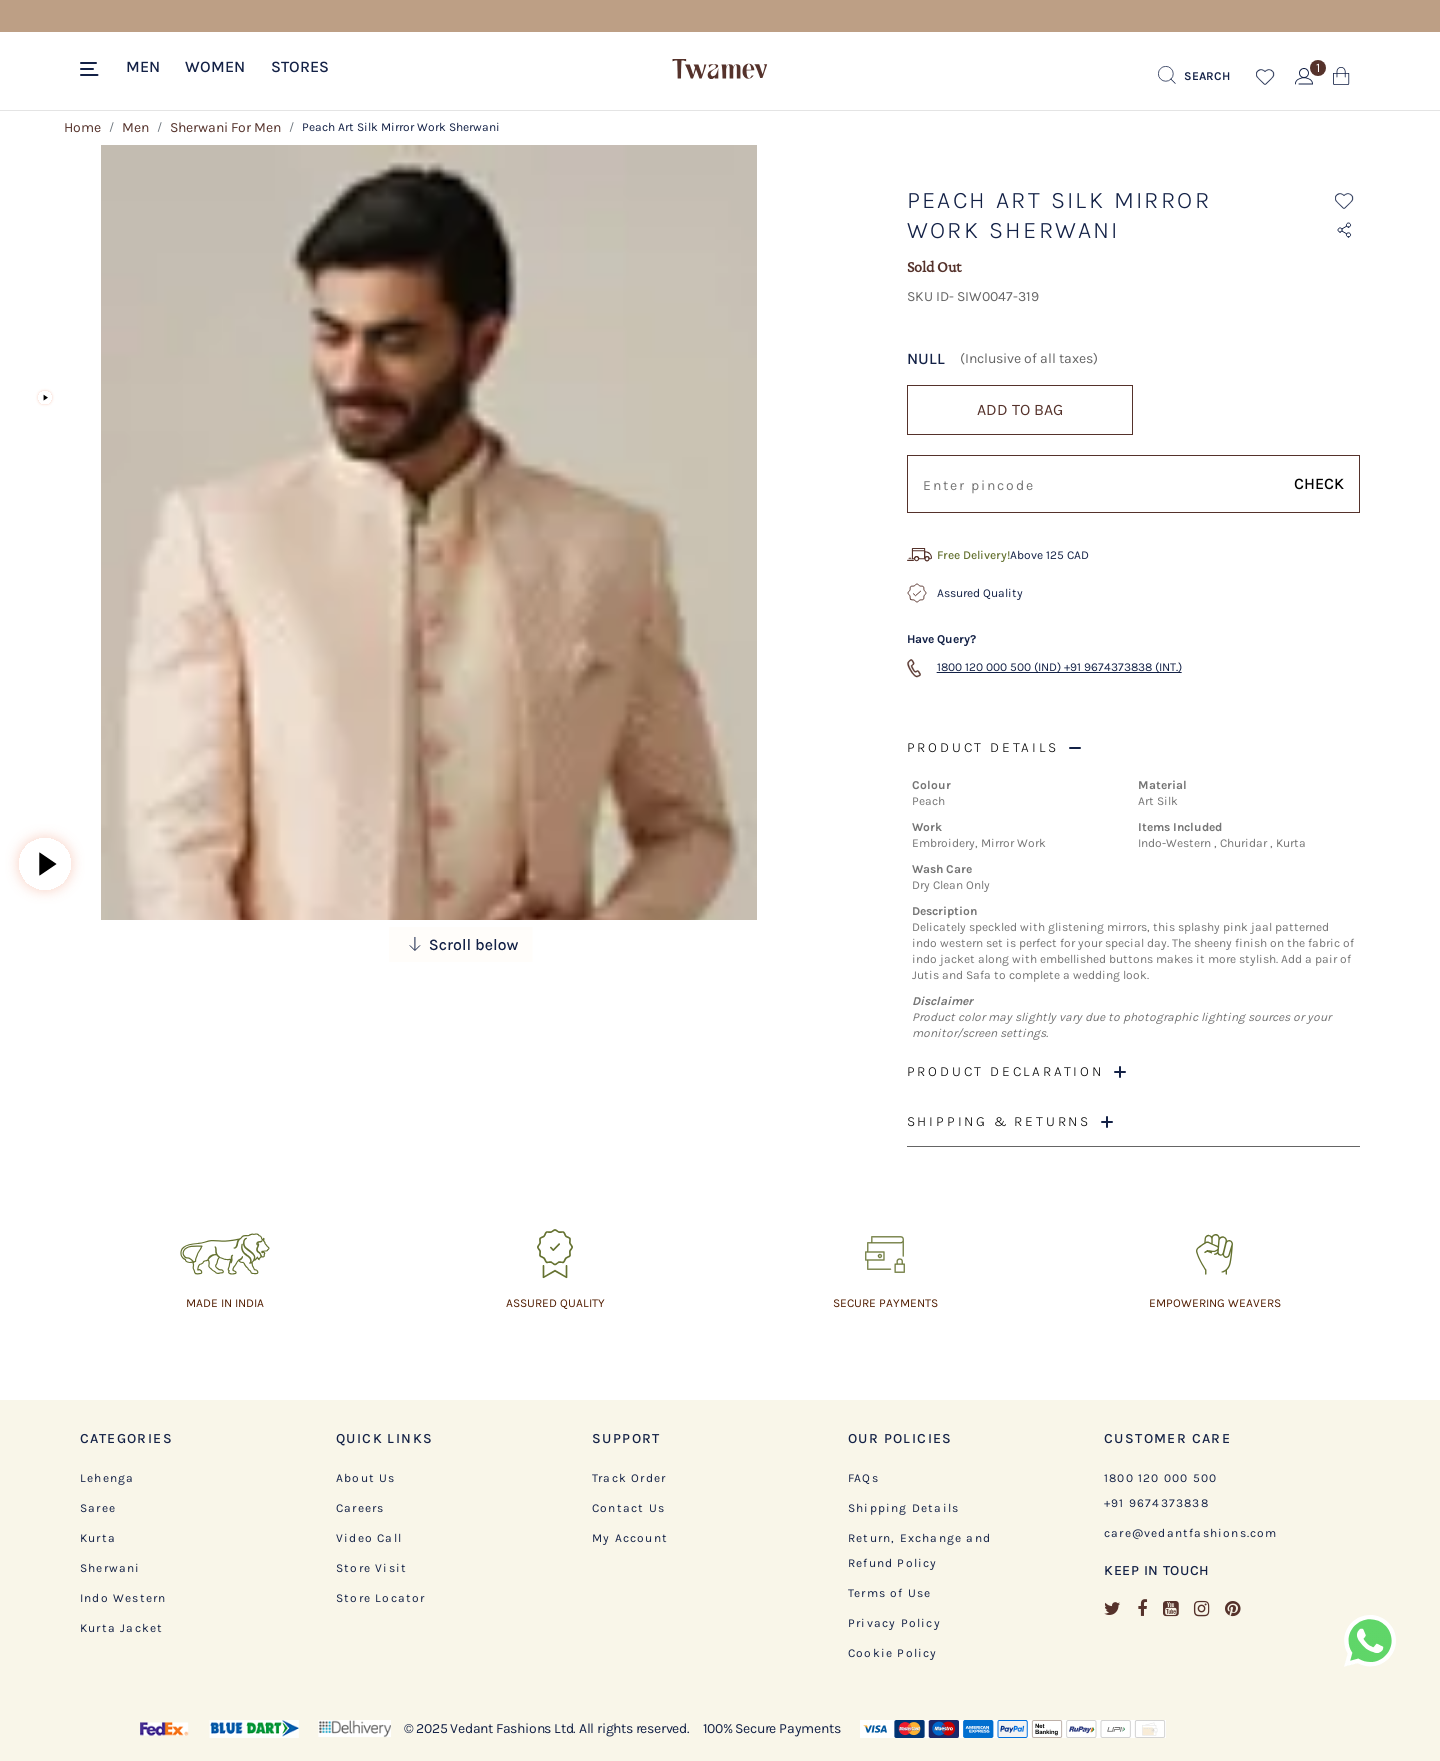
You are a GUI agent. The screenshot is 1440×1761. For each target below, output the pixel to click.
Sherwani (110, 1568)
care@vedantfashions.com (1191, 1533)
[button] (143, 65)
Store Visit (371, 1568)
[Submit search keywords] (1194, 76)
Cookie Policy (893, 1653)
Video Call (369, 1538)
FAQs (863, 1478)
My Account (630, 1538)
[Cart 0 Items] (1341, 80)
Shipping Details (903, 1508)
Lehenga (107, 1478)
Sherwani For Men (225, 127)
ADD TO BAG (1020, 409)
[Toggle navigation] (92, 70)
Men (135, 127)
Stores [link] (300, 66)
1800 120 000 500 (1160, 1478)
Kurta (98, 1538)
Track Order (629, 1478)
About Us (366, 1478)
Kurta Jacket (121, 1628)
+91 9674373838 (1156, 1503)
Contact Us (628, 1508)
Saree (98, 1508)
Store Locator (381, 1598)
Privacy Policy (894, 1623)
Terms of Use (889, 1593)
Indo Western (123, 1598)
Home (82, 127)
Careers (360, 1508)
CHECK (1319, 483)
